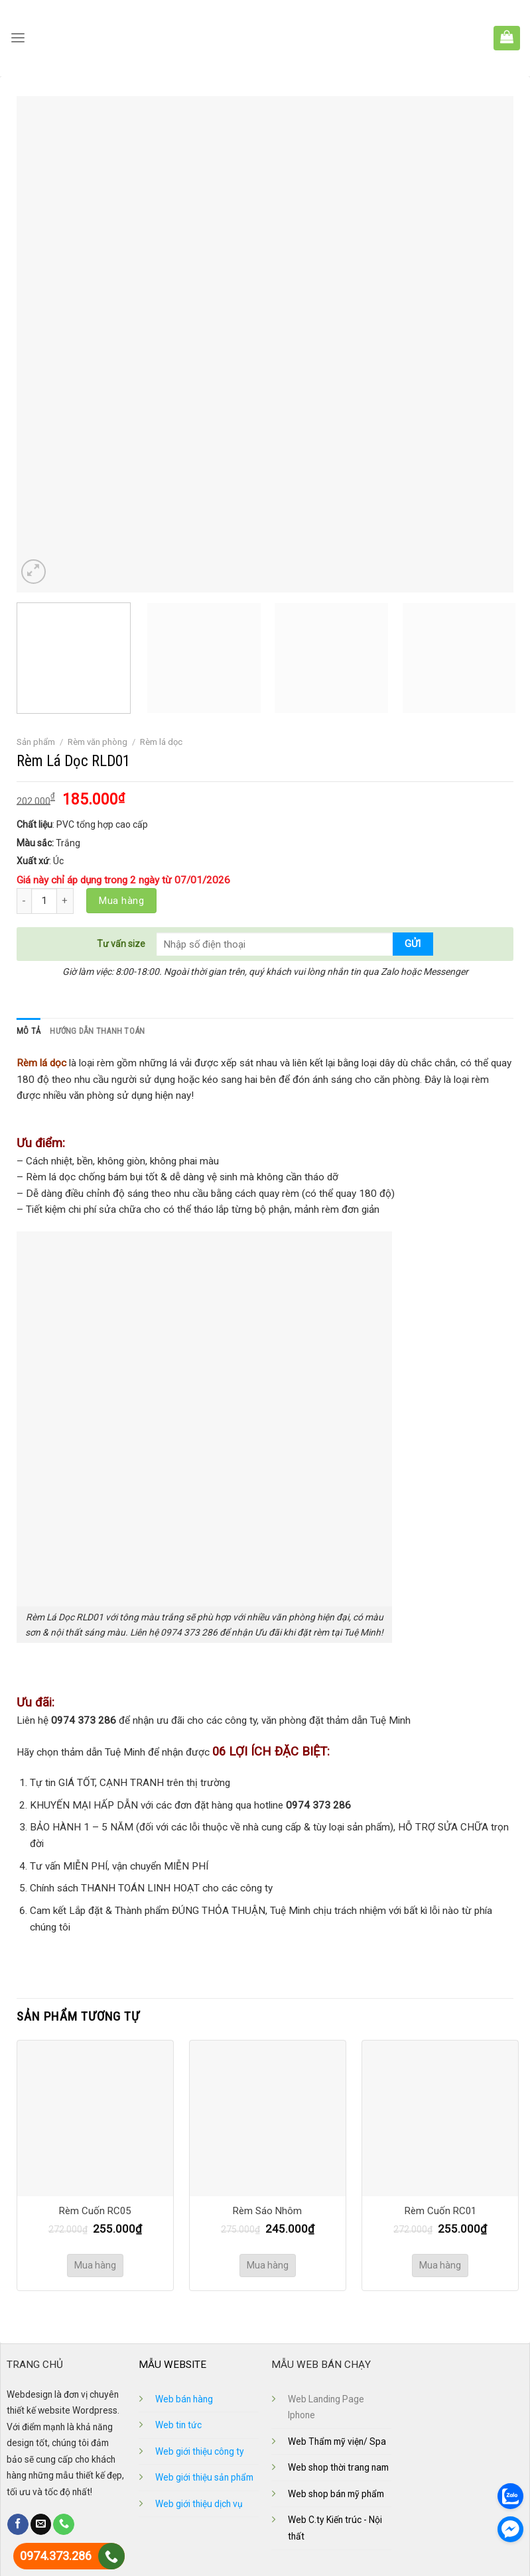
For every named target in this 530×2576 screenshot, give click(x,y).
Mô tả (28, 1030)
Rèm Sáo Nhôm (267, 2211)
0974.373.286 (56, 2556)
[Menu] (17, 38)
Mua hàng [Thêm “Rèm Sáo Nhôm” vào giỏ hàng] (268, 2264)
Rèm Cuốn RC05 (95, 2211)
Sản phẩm (36, 742)
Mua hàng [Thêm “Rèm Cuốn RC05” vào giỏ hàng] (95, 2264)
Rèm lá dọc (161, 742)
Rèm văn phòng (97, 742)
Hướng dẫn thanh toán (95, 1030)
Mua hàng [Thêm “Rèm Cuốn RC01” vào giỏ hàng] (440, 2264)
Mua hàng (121, 901)
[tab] (28, 1031)
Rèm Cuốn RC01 (440, 2211)
